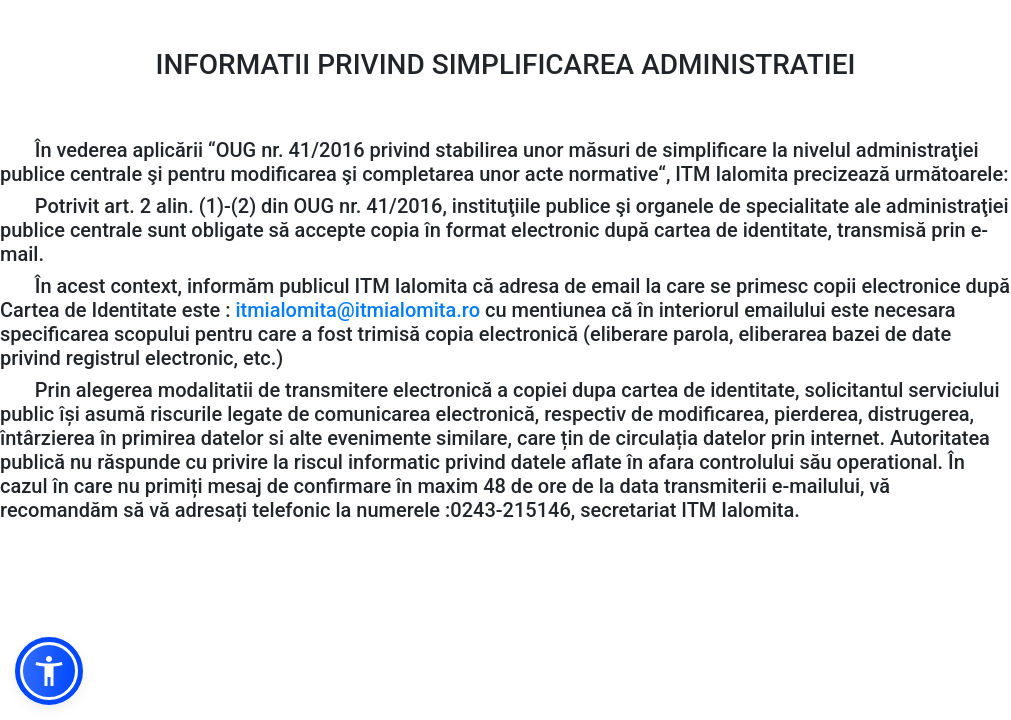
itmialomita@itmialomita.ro (357, 310)
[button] (49, 671)
